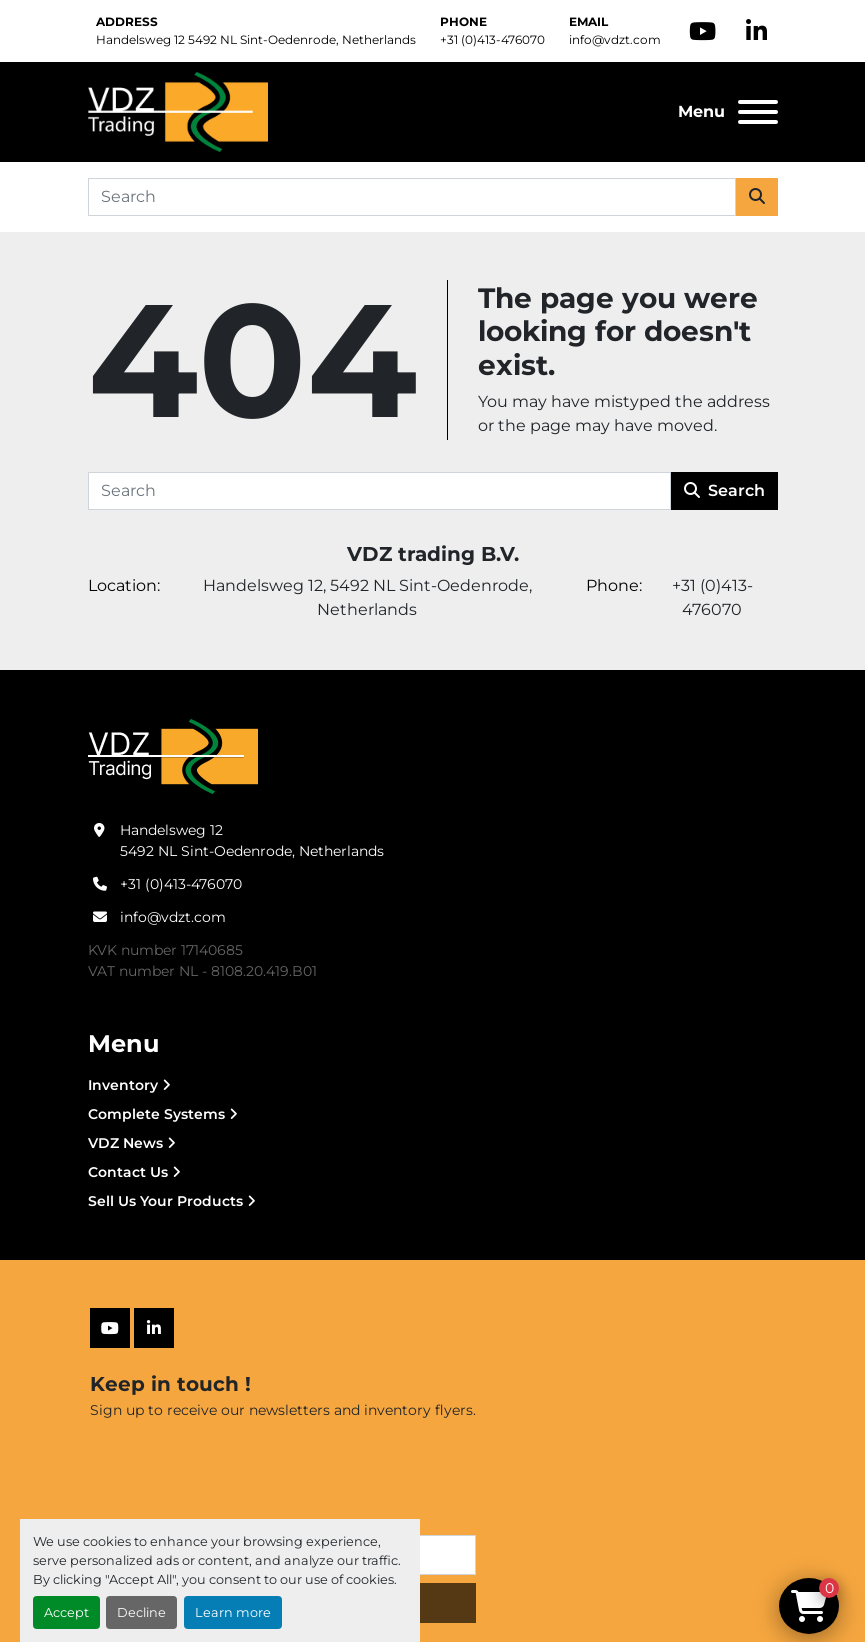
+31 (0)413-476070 (492, 39)
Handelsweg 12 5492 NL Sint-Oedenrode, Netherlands (256, 39)
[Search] (412, 197)
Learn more (233, 1612)
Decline (141, 1612)
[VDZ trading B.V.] (173, 756)
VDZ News (125, 1143)
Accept (66, 1612)
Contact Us (128, 1172)
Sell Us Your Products (165, 1201)
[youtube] (702, 31)
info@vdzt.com (615, 39)
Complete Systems (156, 1114)
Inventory (123, 1085)
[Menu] (758, 112)
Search (724, 490)
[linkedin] (756, 31)
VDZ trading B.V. (433, 554)
